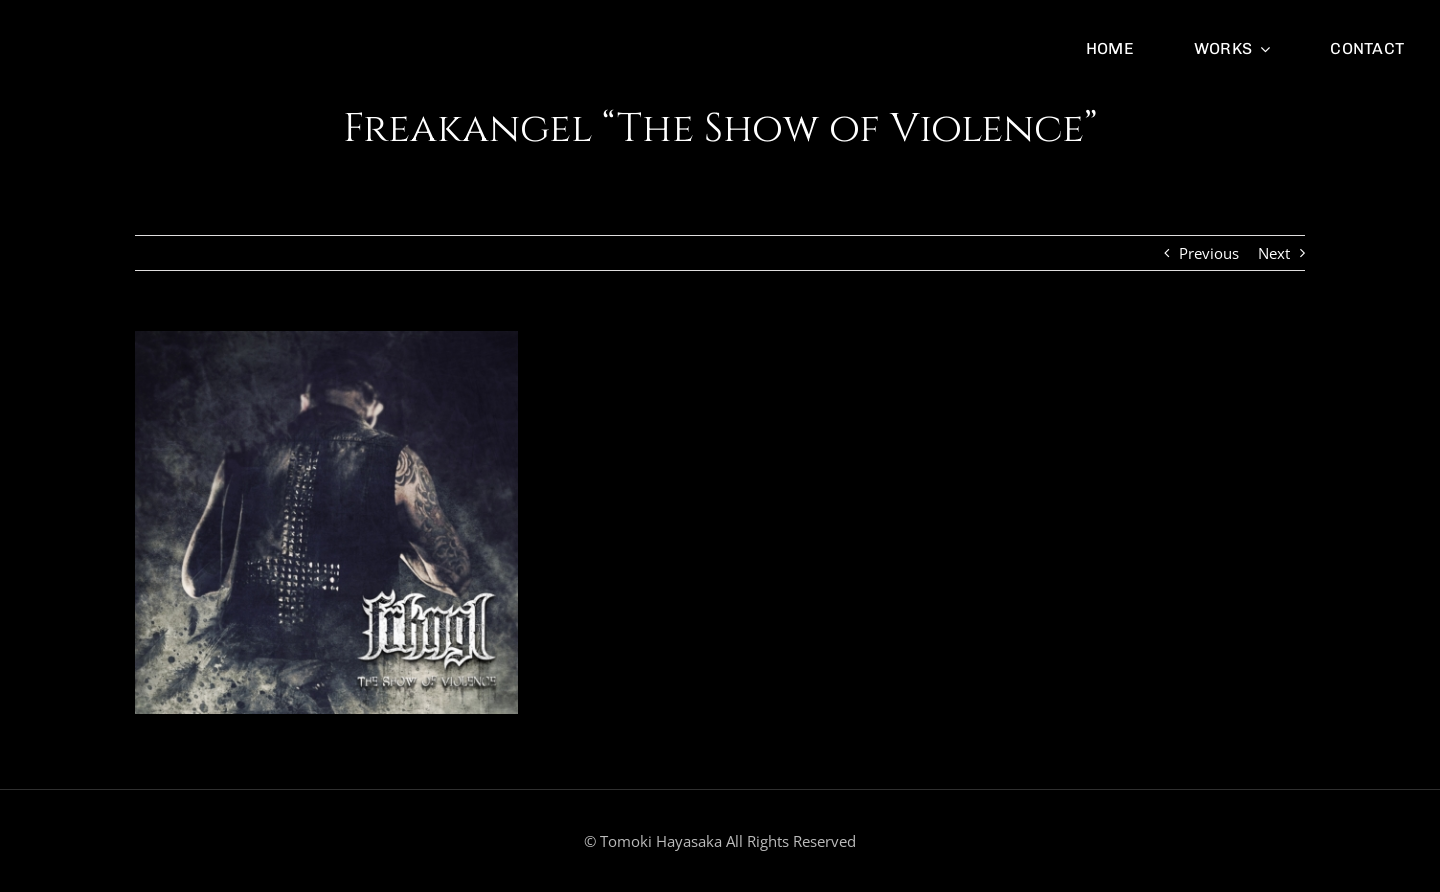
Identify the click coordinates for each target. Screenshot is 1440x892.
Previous (1209, 253)
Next (1274, 253)
